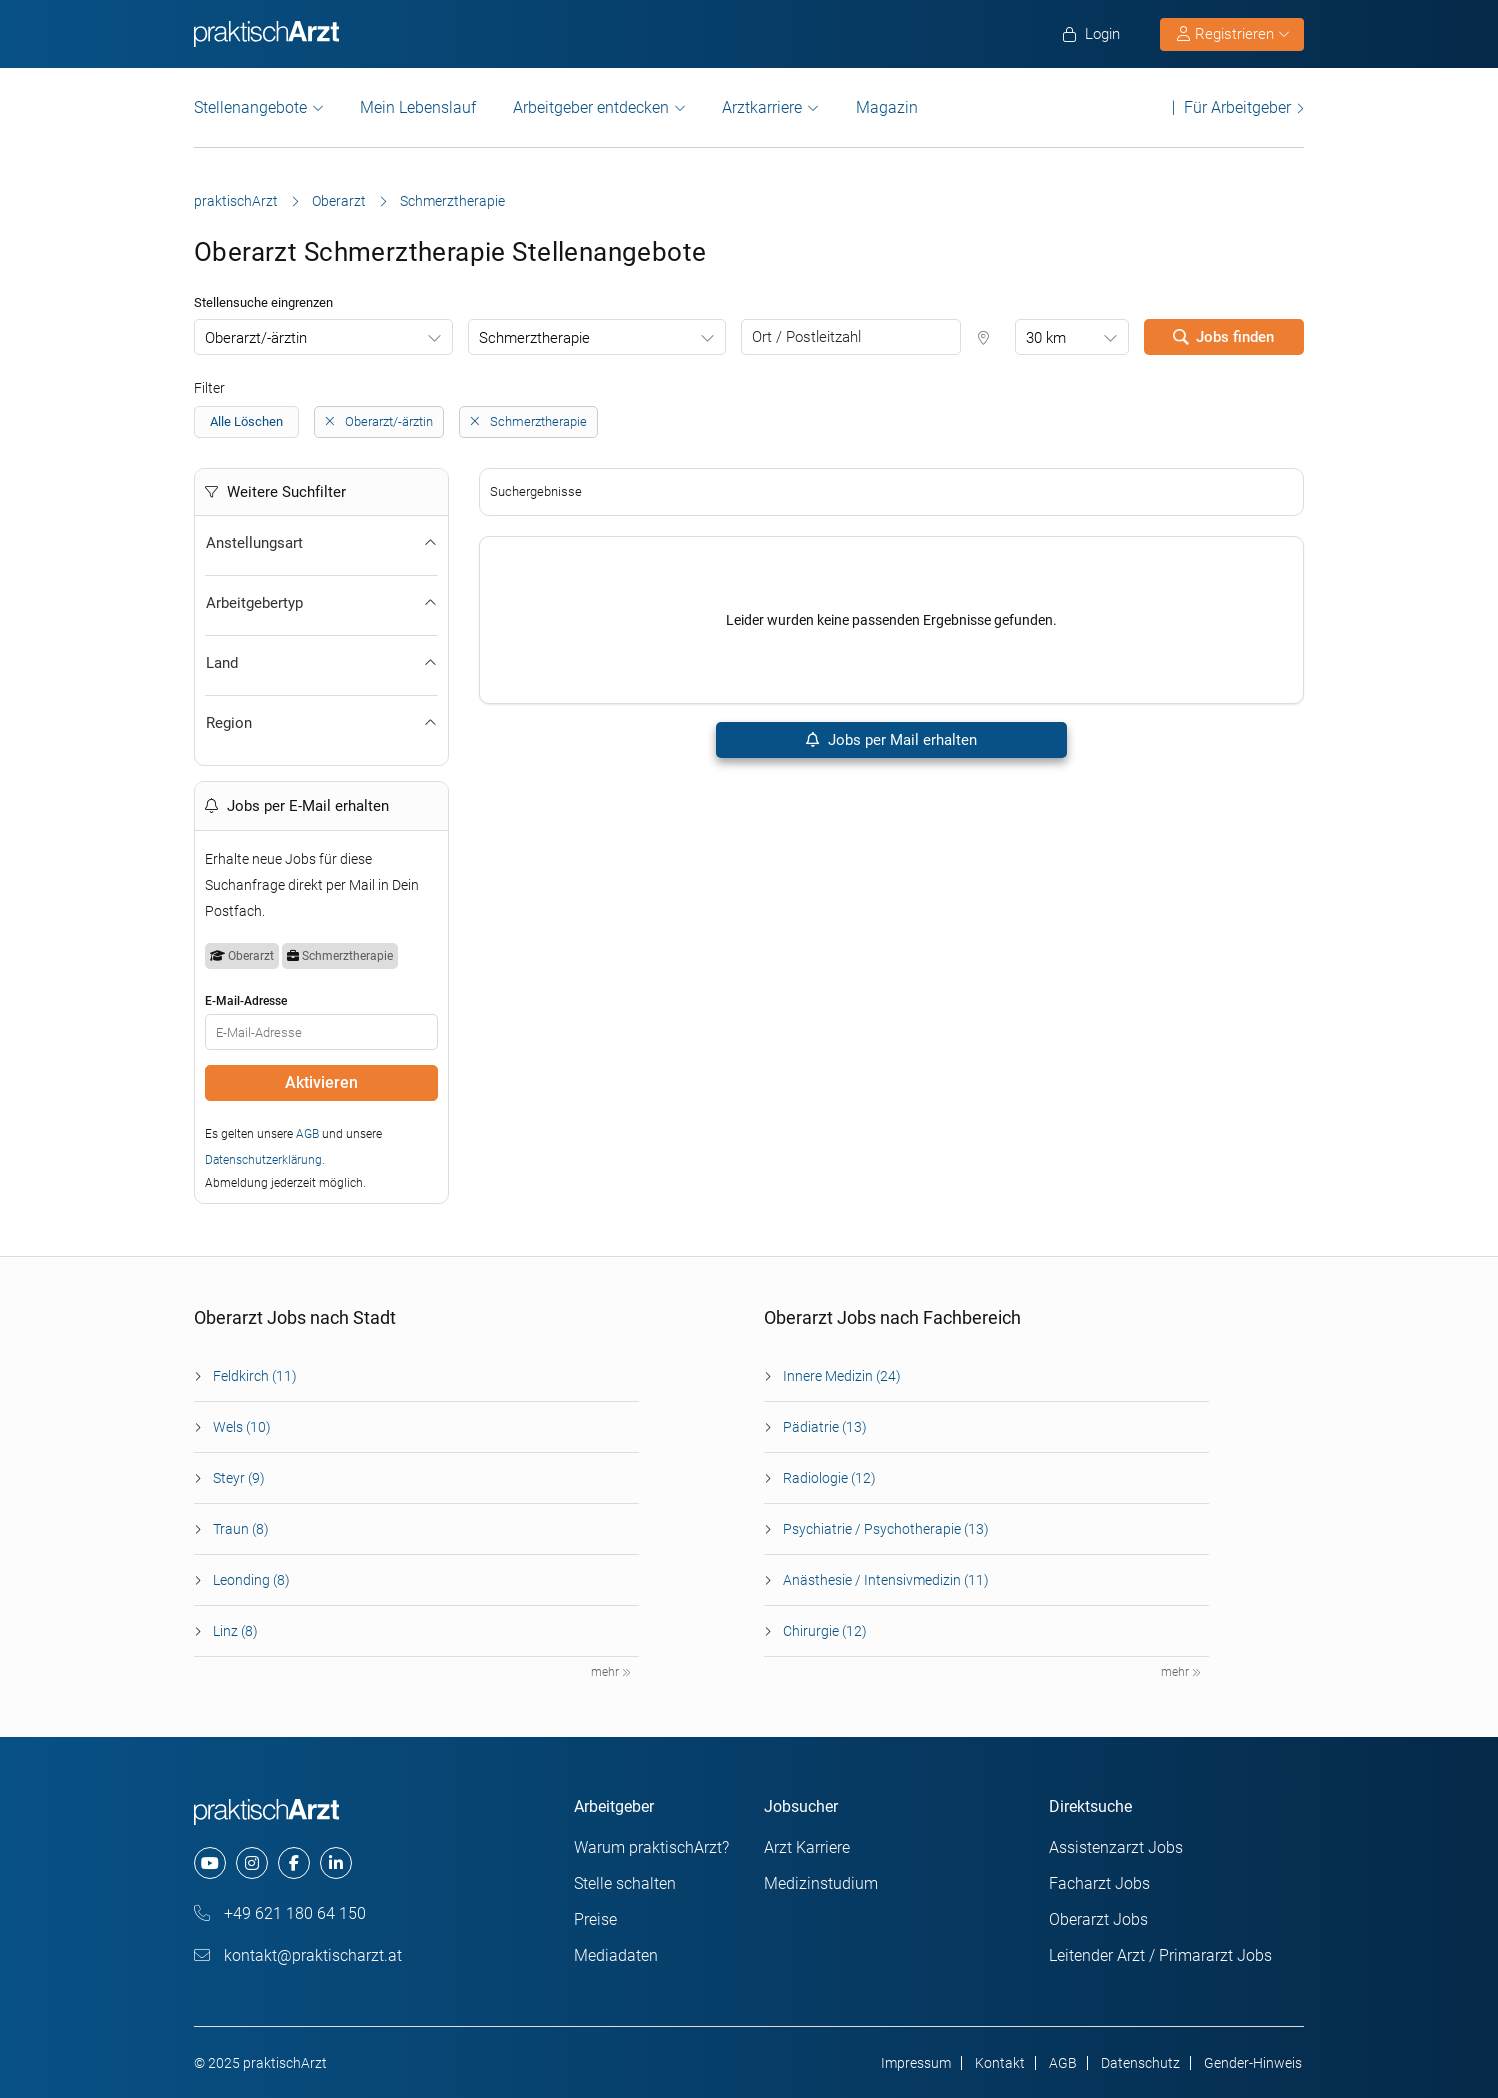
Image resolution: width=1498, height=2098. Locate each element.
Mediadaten (616, 1955)
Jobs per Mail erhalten (891, 740)
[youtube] (210, 1863)
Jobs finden (1223, 337)
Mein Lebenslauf (418, 107)
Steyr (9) (239, 1478)
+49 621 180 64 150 (280, 1913)
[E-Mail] (321, 1032)
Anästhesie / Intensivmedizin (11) (886, 1580)
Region (321, 723)
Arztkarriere (762, 107)
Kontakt (1000, 2063)
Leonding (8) (251, 1580)
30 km (1046, 338)
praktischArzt (236, 201)
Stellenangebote (250, 107)
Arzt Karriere (807, 1847)
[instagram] (252, 1863)
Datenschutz (1140, 2063)
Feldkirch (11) (255, 1376)
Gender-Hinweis (1253, 2063)
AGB (307, 1134)
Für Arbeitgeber (1237, 107)
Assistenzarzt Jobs (1116, 1847)
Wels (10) (242, 1427)
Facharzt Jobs (1099, 1883)
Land (321, 663)
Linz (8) (235, 1631)
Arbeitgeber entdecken (591, 107)
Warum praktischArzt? (651, 1847)
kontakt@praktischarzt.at (298, 1955)
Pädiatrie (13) (825, 1427)
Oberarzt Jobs (1098, 1919)
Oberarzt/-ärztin (256, 338)
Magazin (887, 107)
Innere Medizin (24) (842, 1376)
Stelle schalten (625, 1883)
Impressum (916, 2063)
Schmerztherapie (534, 338)
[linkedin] (336, 1863)
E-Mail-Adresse (246, 1001)
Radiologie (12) (829, 1478)
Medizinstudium (821, 1883)
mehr (611, 1672)
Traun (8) (241, 1529)
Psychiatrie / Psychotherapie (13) (886, 1529)
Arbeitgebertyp (321, 603)
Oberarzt (339, 201)
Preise (595, 1919)
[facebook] (294, 1863)
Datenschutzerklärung (263, 1160)
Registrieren (1233, 34)
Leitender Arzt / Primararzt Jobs (1160, 1955)
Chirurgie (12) (825, 1631)
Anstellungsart (321, 543)
